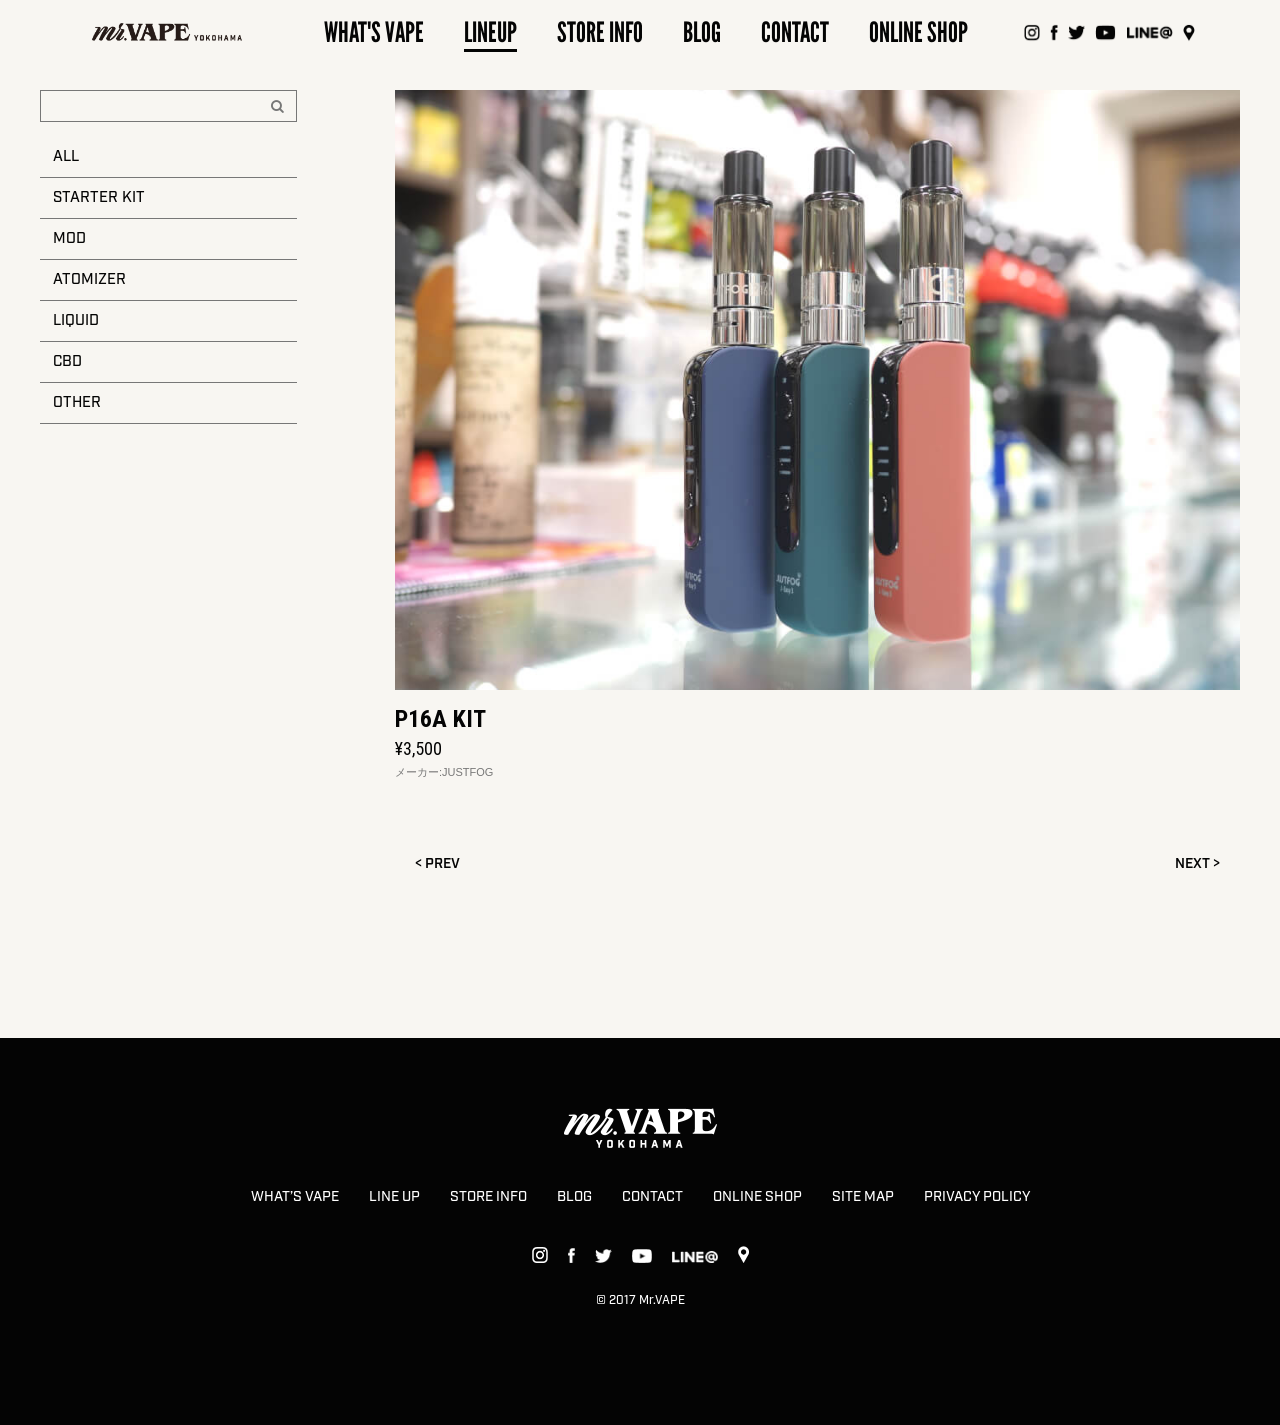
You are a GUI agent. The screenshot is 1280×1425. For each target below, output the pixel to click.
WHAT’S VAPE (295, 1197)
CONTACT (652, 1197)
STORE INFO (488, 1197)
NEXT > (1197, 864)
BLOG (574, 1197)
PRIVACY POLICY (977, 1197)
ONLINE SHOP (757, 1197)
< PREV (437, 864)
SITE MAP (863, 1197)
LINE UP (394, 1197)
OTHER (77, 403)
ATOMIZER (89, 280)
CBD (67, 362)
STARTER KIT (99, 198)
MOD (69, 239)
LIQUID (76, 321)
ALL (66, 157)
